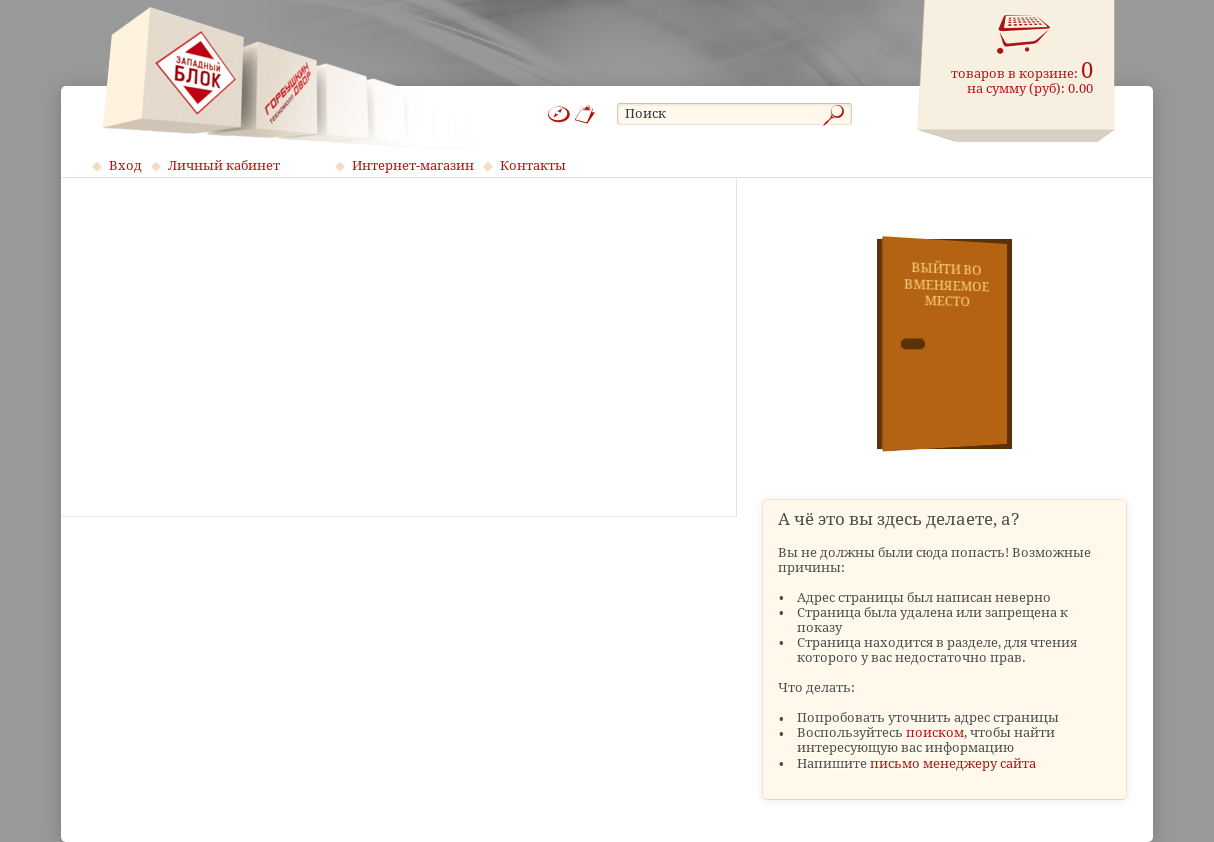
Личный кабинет (224, 165)
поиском (935, 732)
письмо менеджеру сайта (953, 763)
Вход (125, 165)
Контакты (533, 165)
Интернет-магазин (413, 165)
